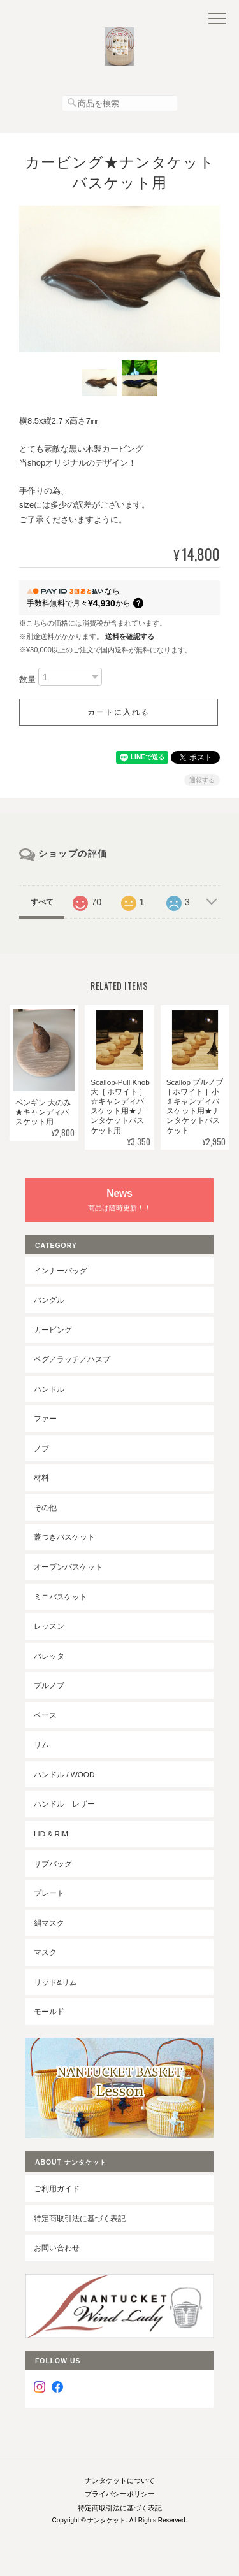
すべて (42, 902)
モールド (49, 2011)
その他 (45, 1507)
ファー (45, 1418)
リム (41, 1744)
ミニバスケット (60, 1596)
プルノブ (49, 1685)
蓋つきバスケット (64, 1537)
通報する (202, 780)
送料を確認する (129, 636)
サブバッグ (53, 1863)
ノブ (41, 1448)
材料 (41, 1477)
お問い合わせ (57, 2247)
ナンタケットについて (120, 2480)
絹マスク (49, 1923)
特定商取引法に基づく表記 (80, 2218)
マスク (45, 1952)
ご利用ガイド (57, 2188)
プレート (49, 1893)
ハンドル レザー (64, 1804)
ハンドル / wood (64, 1774)
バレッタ (49, 1656)
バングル (49, 1300)
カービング (53, 1330)
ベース (45, 1715)
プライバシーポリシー (120, 2494)
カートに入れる (118, 712)
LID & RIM (51, 1833)
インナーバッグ (60, 1270)
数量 (27, 679)
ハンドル (49, 1389)
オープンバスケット (68, 1567)
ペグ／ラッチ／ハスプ (72, 1359)
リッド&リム (55, 1982)
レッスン (49, 1626)
